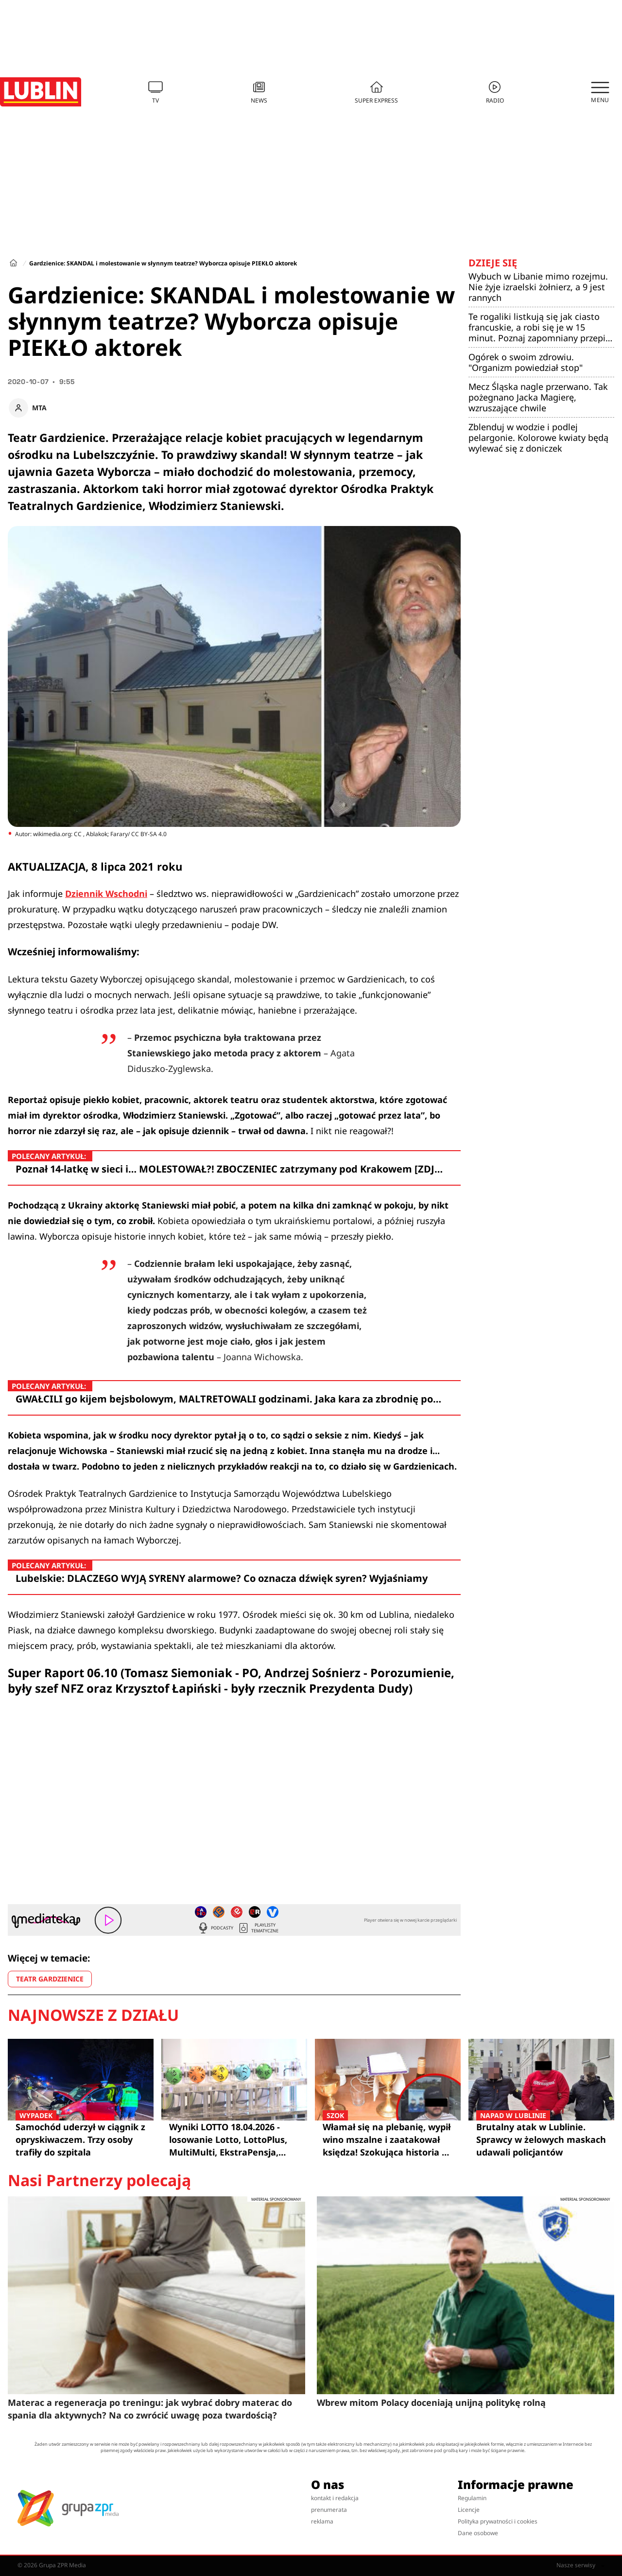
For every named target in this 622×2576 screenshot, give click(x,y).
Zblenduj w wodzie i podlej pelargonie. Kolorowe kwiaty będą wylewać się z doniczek (538, 437)
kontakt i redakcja (335, 2498)
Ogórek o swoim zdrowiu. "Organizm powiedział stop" (525, 362)
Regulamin (472, 2498)
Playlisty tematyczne (258, 1928)
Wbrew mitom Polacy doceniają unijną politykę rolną (431, 2402)
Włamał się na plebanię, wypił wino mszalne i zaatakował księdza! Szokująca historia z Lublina (388, 2139)
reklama (322, 2521)
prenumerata (329, 2510)
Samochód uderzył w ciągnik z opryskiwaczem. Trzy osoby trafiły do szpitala (81, 2139)
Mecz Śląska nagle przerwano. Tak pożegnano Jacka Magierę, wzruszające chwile (538, 397)
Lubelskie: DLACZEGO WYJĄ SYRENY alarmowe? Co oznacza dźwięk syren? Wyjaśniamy (222, 1578)
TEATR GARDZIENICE (50, 1978)
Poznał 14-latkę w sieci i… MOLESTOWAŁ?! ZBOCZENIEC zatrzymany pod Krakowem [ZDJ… (229, 1168)
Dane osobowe (478, 2533)
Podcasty (215, 1928)
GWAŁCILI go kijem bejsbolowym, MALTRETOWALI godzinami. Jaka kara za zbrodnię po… (228, 1398)
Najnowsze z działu (93, 2015)
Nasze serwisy (580, 2565)
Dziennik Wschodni (106, 893)
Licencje (469, 2510)
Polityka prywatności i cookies (497, 2521)
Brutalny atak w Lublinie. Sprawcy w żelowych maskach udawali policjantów (541, 2139)
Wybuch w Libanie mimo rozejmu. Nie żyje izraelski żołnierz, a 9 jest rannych (538, 287)
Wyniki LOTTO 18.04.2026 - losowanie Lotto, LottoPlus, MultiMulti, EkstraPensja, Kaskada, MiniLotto (228, 2139)
